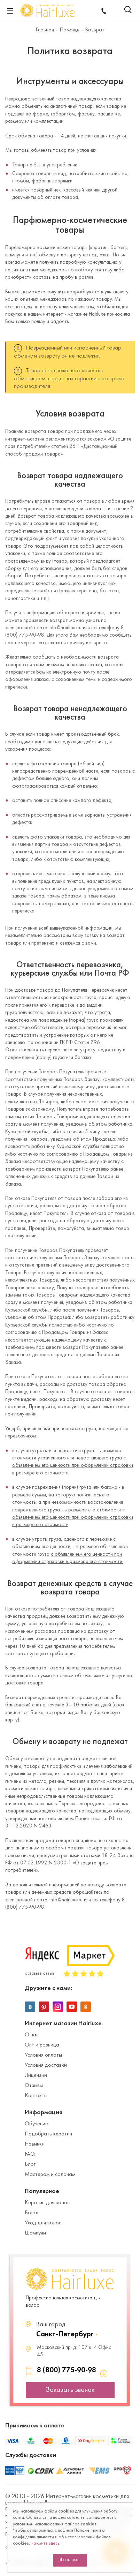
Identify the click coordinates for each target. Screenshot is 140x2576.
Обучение (36, 2124)
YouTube (72, 2007)
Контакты (36, 2095)
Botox (31, 2213)
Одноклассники (85, 2007)
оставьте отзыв (39, 1974)
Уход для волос (43, 2223)
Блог (30, 2164)
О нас (32, 2035)
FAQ (30, 2154)
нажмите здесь (45, 2543)
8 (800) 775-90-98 (66, 2370)
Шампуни (35, 2233)
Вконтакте (30, 2007)
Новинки (35, 2144)
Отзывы (34, 2085)
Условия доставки (46, 2065)
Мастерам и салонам (50, 2174)
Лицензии (36, 2075)
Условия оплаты (43, 2055)
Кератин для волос (47, 2203)
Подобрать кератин (48, 2134)
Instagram (58, 2007)
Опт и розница (42, 2045)
